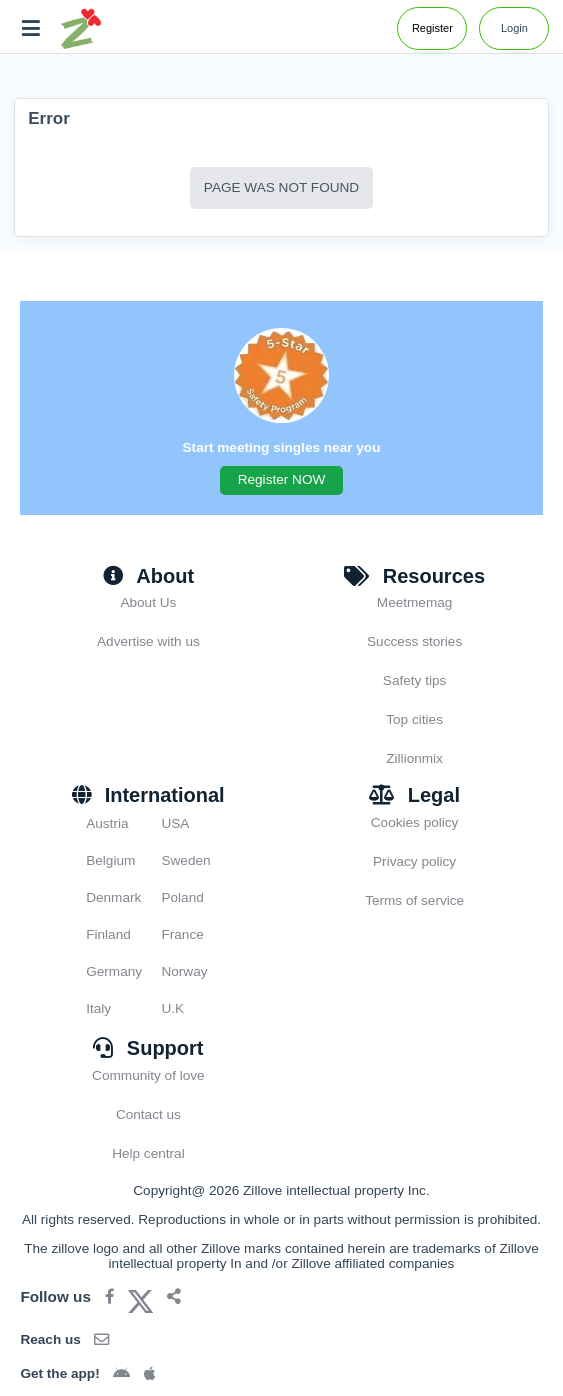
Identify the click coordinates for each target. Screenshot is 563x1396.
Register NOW (282, 479)
